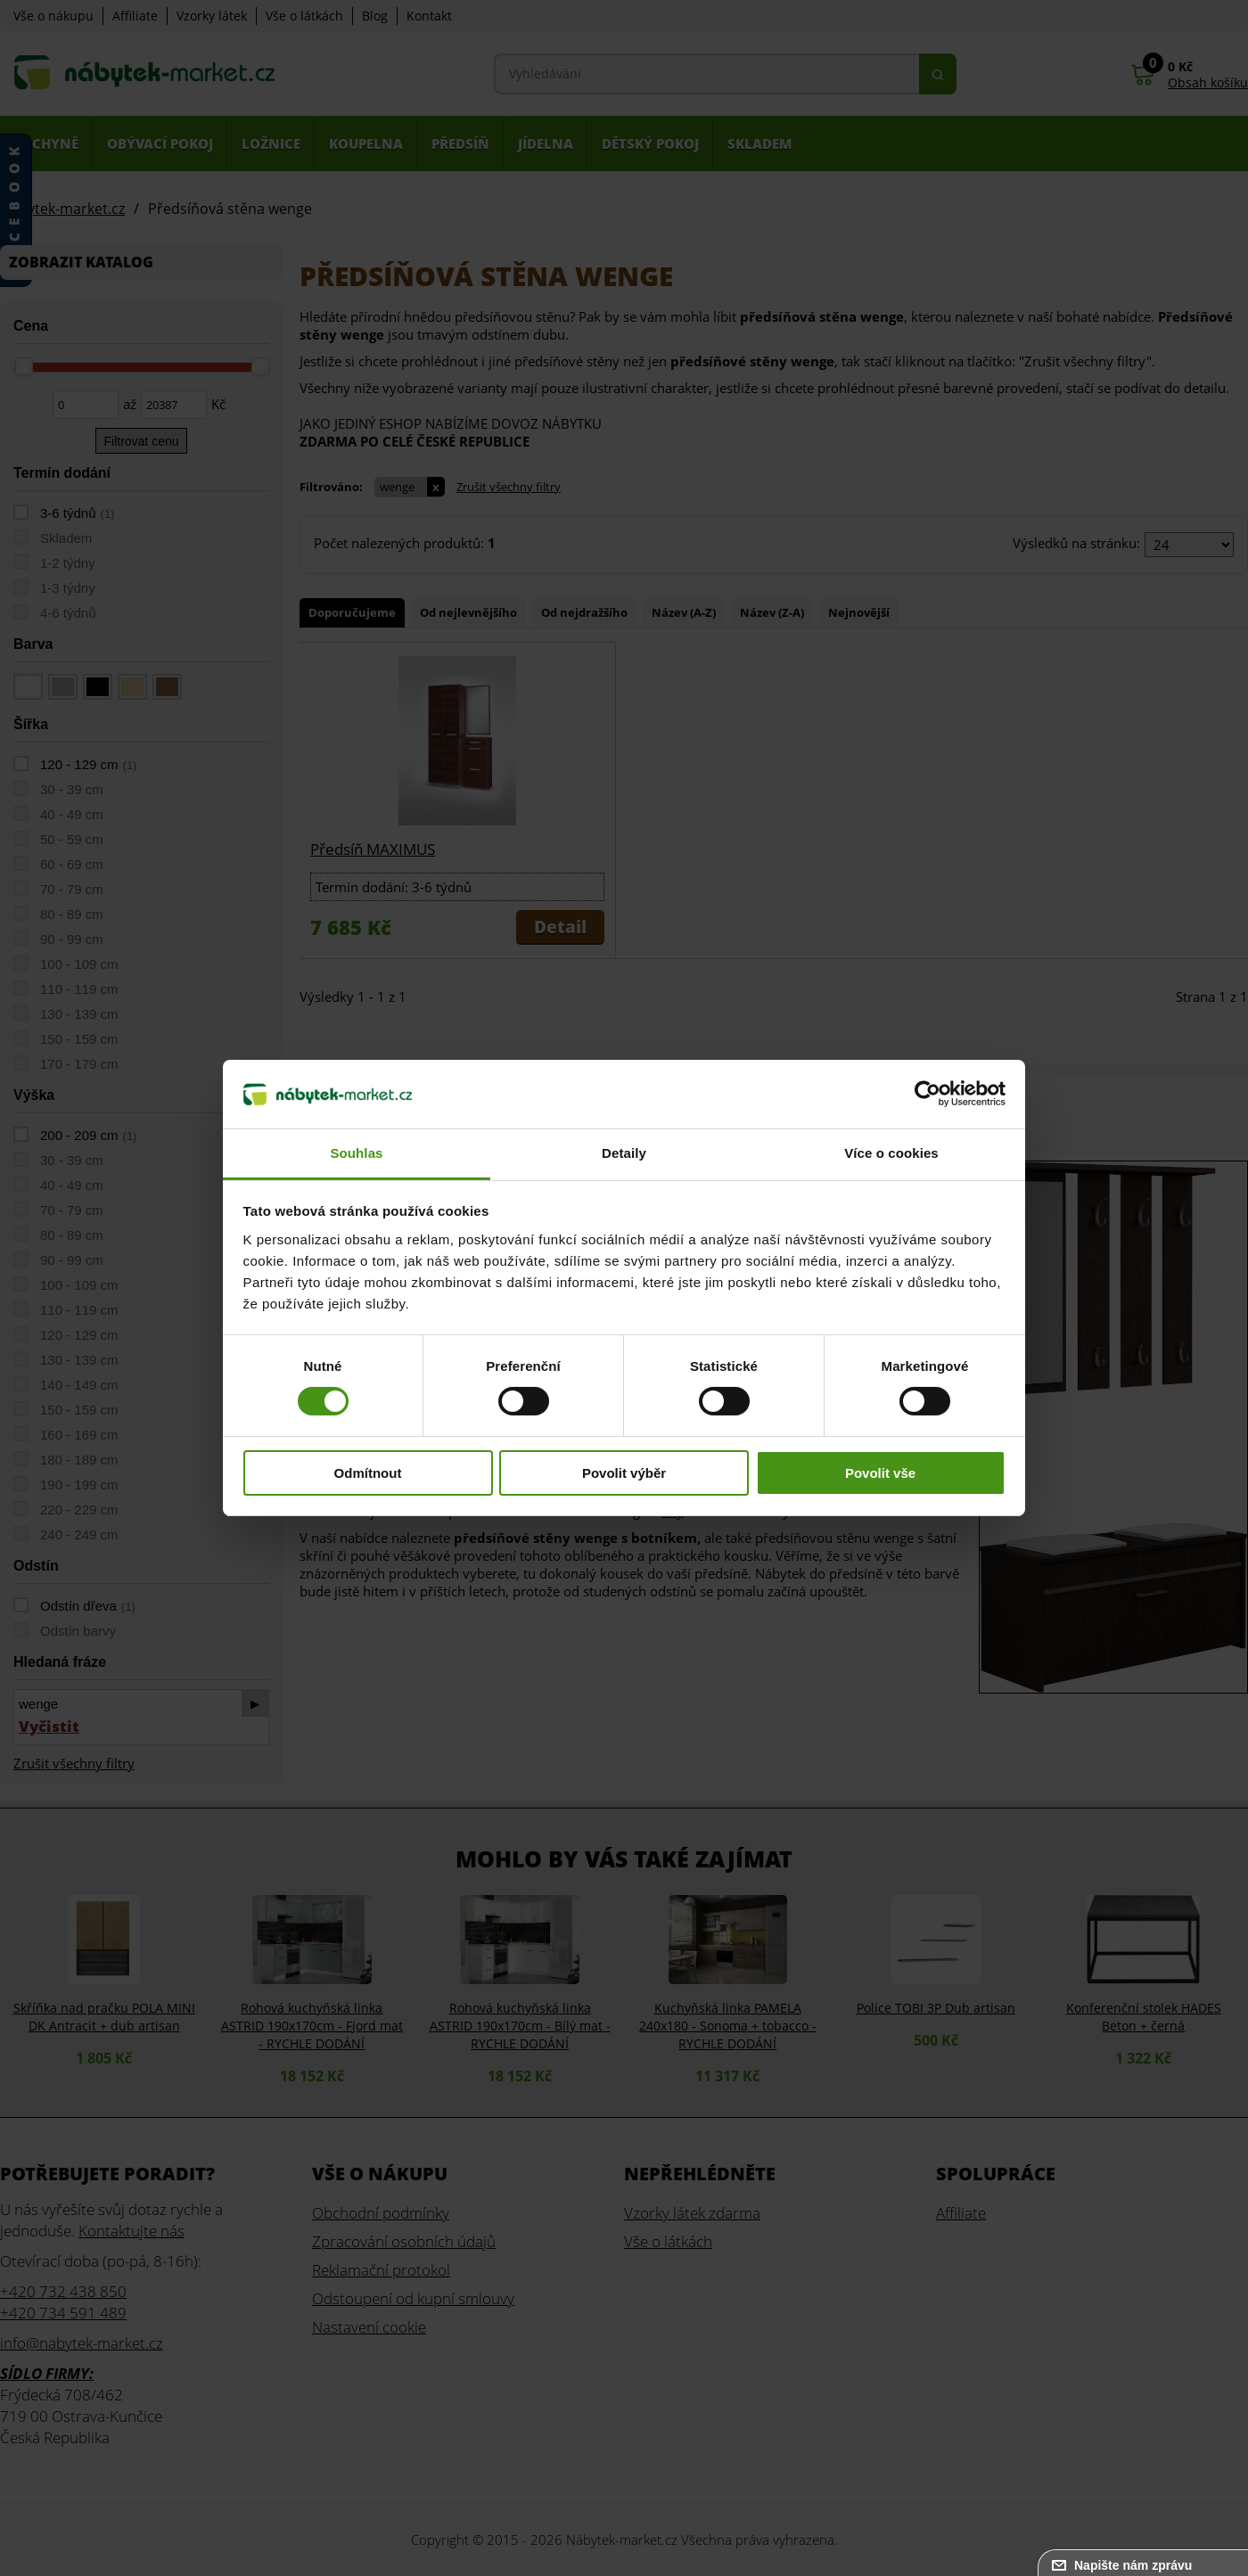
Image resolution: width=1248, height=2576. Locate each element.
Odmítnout (368, 1473)
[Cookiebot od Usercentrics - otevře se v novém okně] (928, 1093)
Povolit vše (880, 1473)
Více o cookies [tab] (891, 1153)
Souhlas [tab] (356, 1153)
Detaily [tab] (624, 1153)
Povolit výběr (624, 1473)
